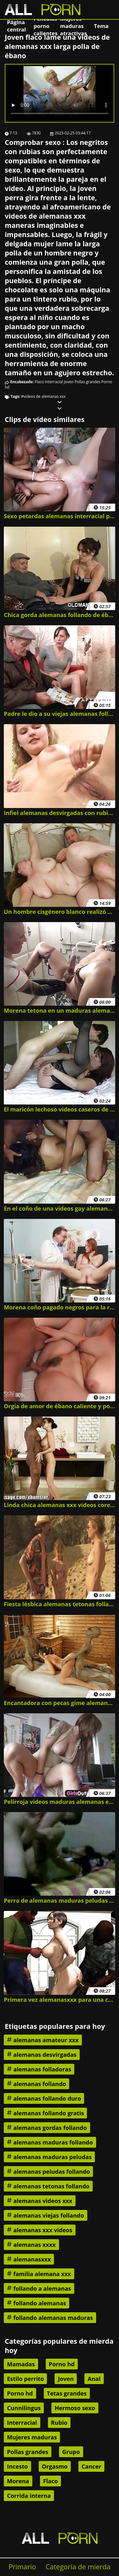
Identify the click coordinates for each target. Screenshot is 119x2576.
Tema (101, 26)
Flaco (39, 381)
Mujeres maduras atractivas (73, 25)
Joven (69, 381)
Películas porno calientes (46, 25)
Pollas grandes (87, 381)
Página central (16, 25)
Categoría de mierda (77, 2566)
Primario (22, 2566)
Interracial (54, 381)
